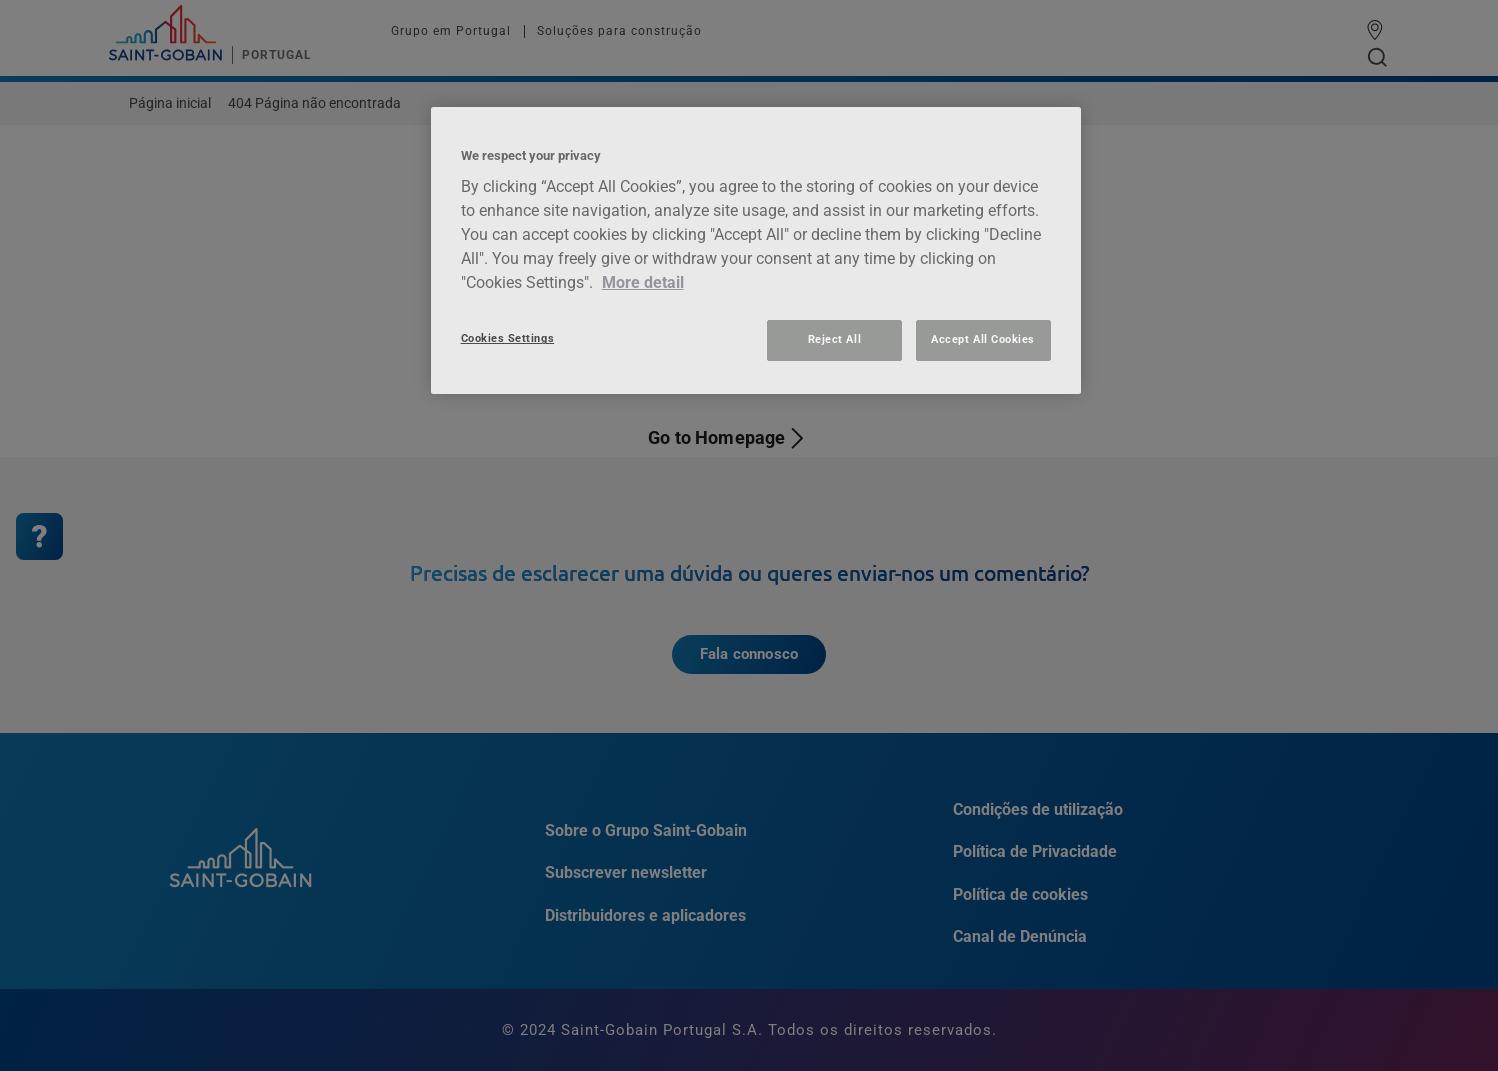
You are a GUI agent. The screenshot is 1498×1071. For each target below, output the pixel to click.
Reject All (834, 339)
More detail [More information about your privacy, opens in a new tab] (643, 282)
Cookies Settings (508, 338)
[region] (756, 250)
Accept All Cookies (983, 339)
